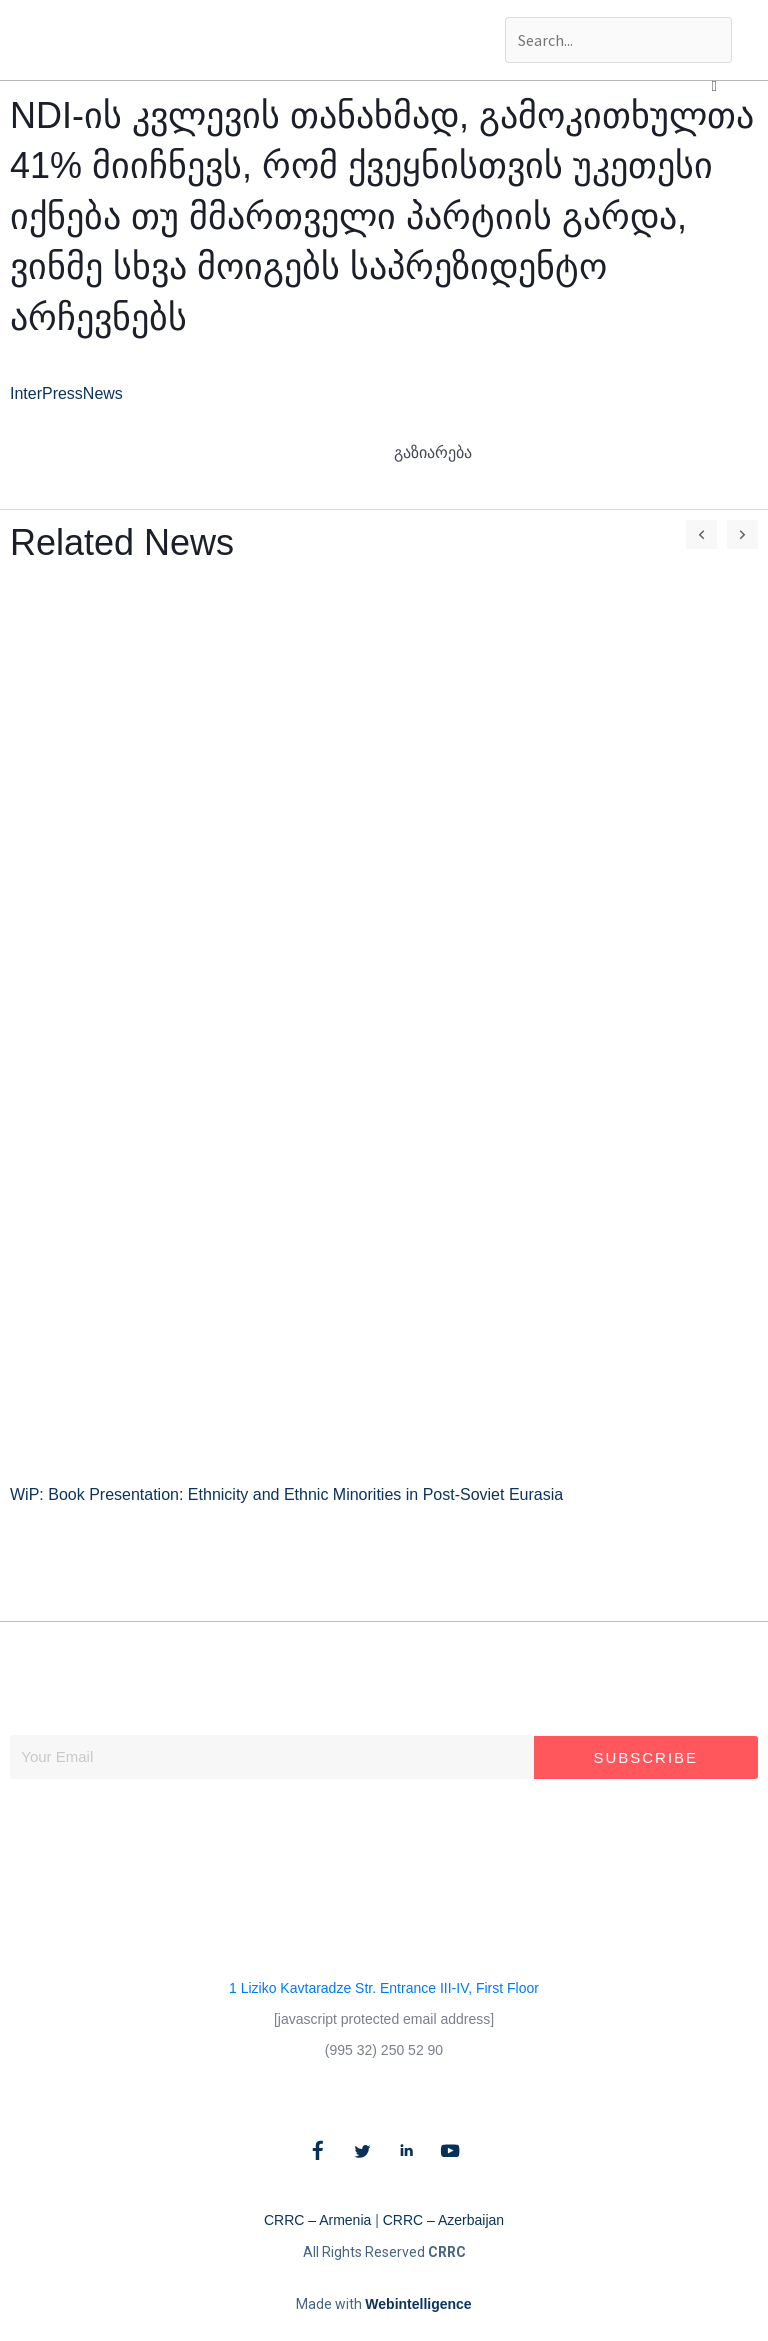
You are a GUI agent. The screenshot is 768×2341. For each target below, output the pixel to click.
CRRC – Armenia (317, 2220)
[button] (714, 86)
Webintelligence (418, 2304)
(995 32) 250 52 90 (384, 2050)
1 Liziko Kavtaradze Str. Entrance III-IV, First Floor (384, 1988)
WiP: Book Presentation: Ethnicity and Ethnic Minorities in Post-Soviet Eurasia (286, 1494)
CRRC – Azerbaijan (443, 2220)
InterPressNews (66, 393)
